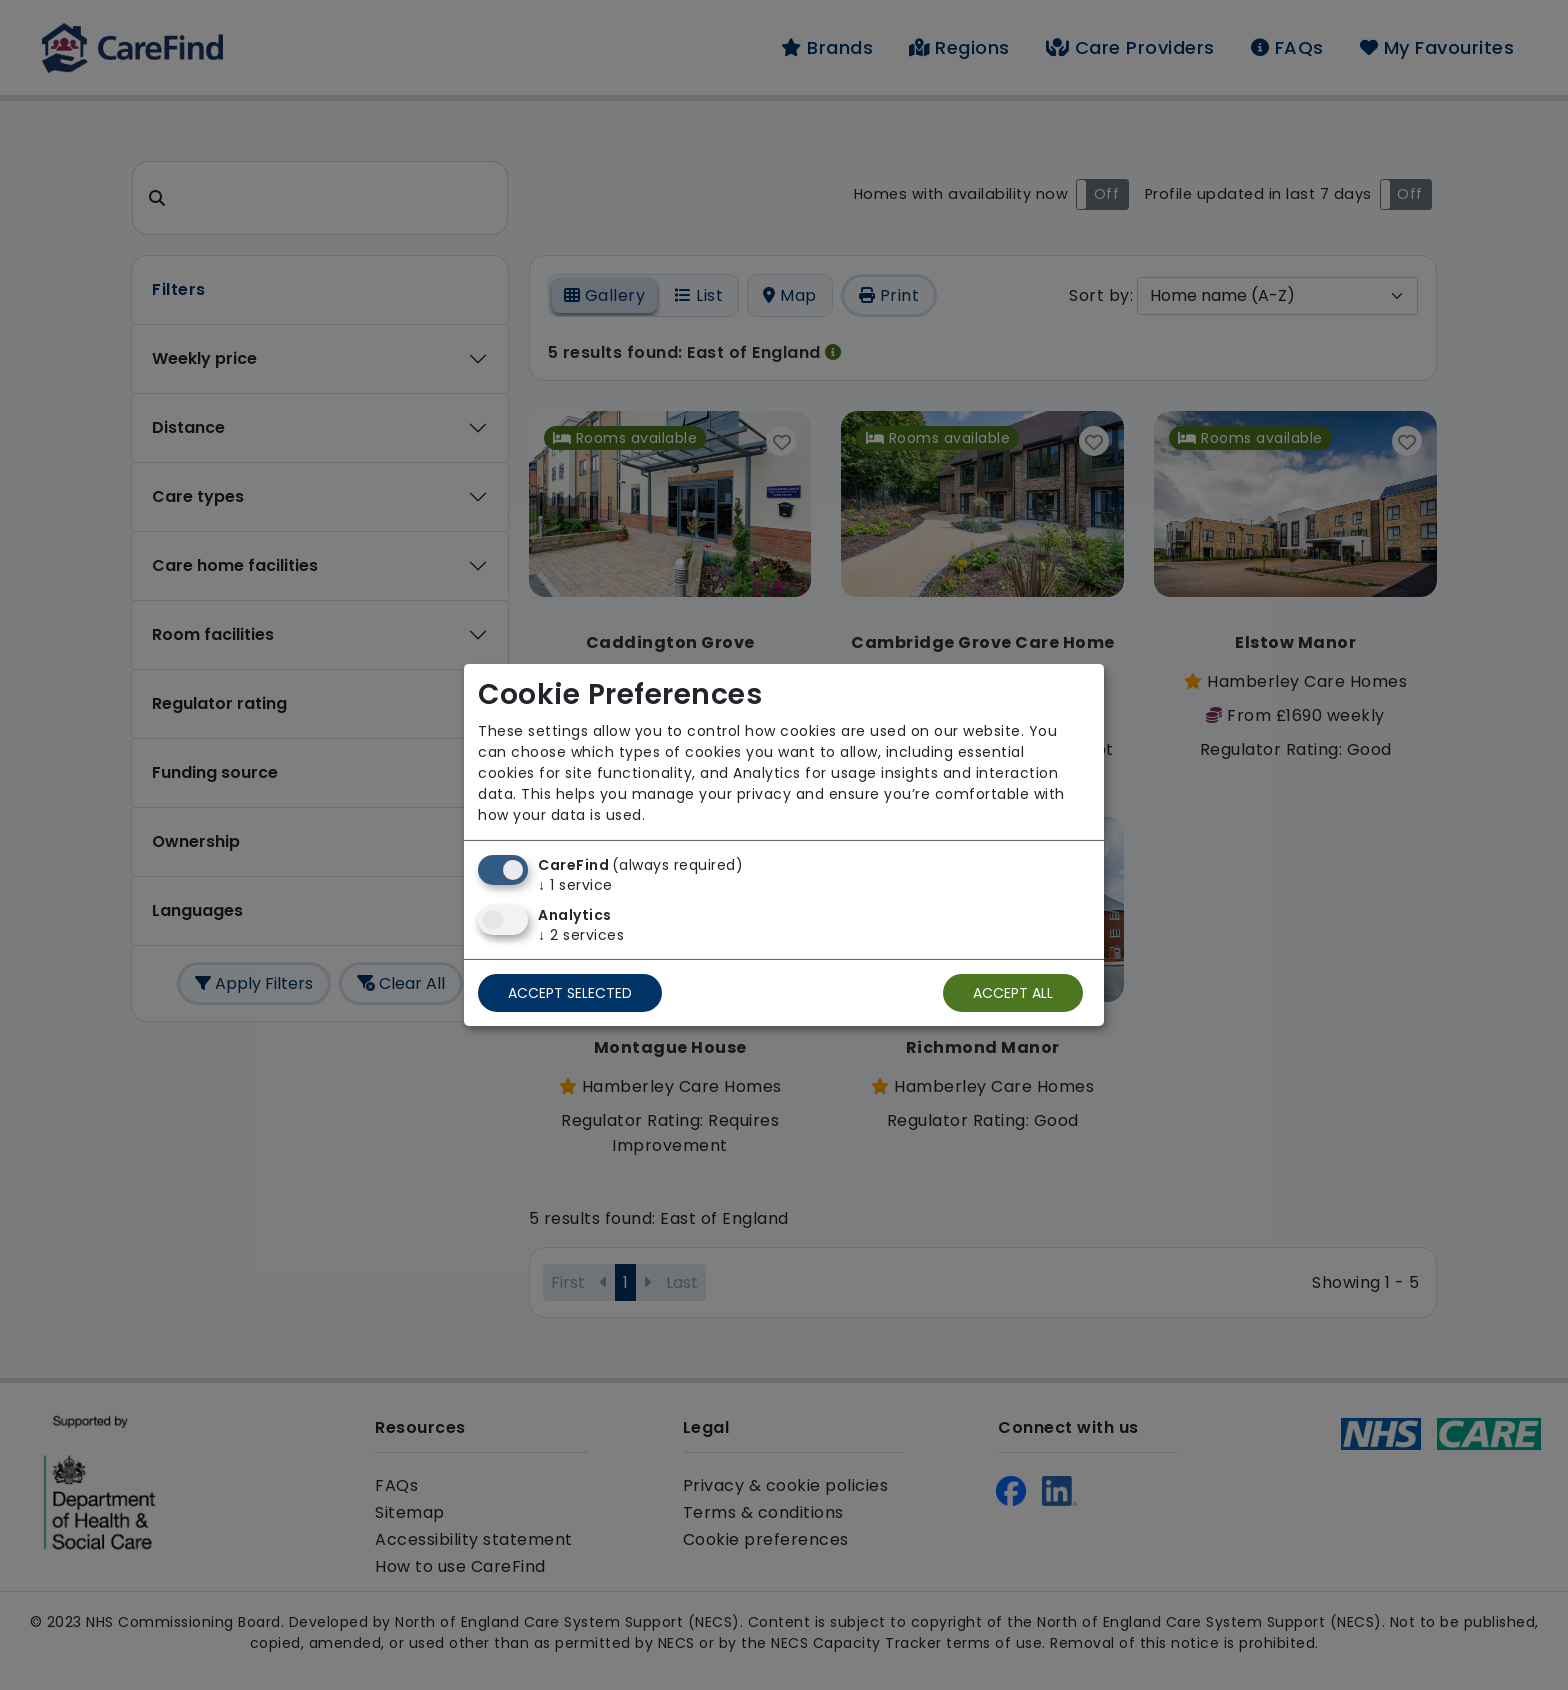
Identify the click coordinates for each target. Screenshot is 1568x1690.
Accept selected (570, 993)
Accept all (1013, 993)
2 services (581, 935)
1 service (575, 885)
